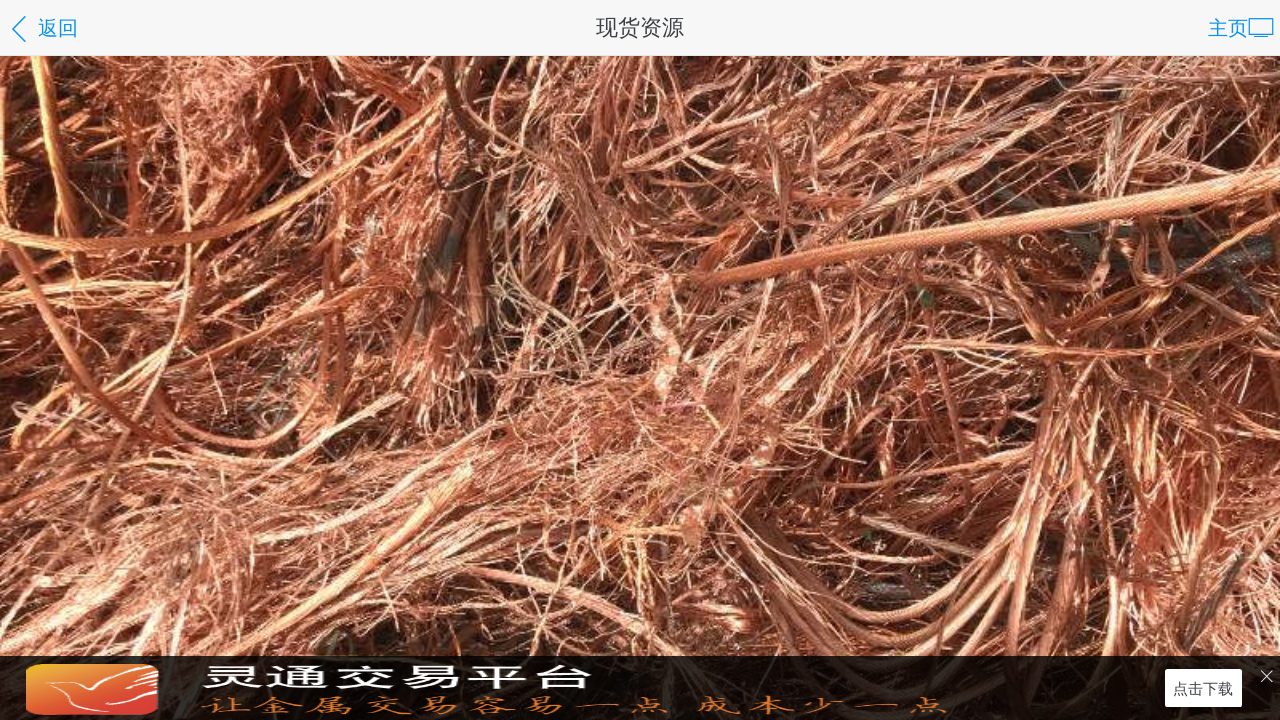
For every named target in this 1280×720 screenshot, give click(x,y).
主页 (1241, 29)
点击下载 (1203, 687)
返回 (42, 29)
